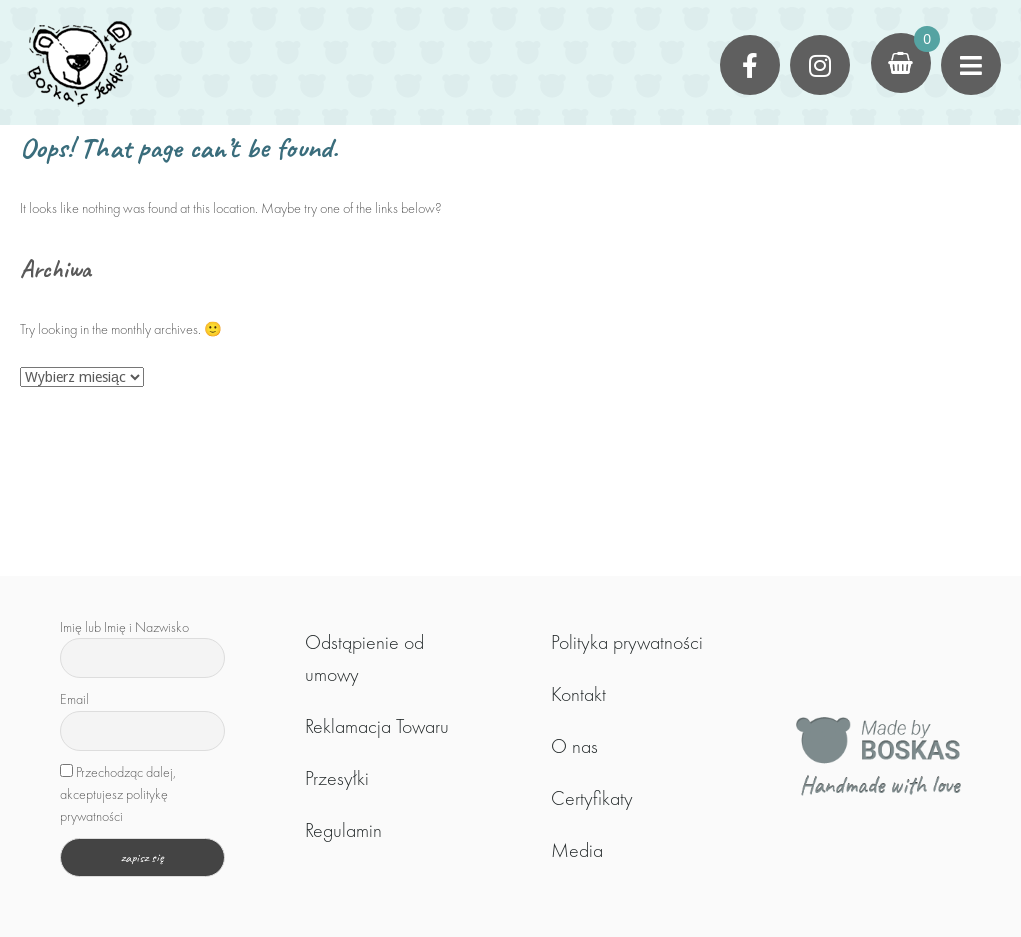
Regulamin (343, 830)
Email (74, 699)
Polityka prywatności (627, 642)
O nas (574, 746)
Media (577, 850)
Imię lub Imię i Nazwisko (124, 627)
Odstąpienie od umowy (364, 658)
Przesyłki (337, 778)
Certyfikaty (592, 798)
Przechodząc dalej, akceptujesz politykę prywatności (118, 794)
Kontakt (578, 694)
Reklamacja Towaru (377, 726)
